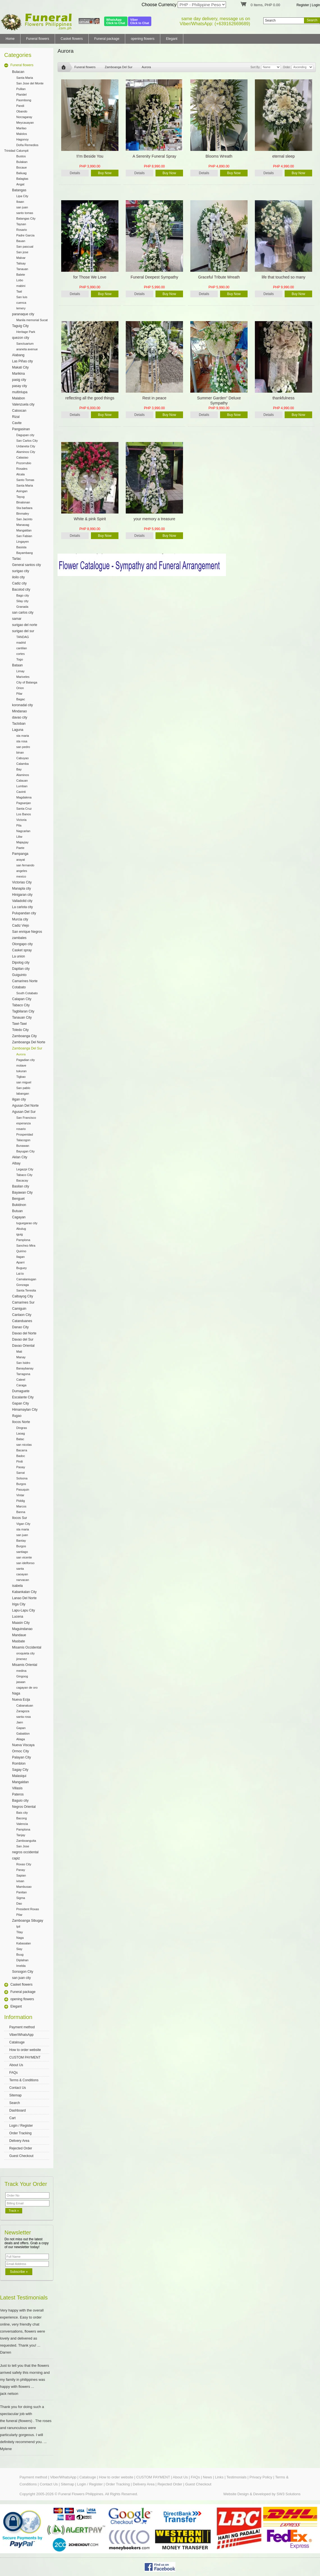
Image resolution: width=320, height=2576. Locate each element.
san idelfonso (25, 1563)
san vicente (24, 1557)
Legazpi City (24, 1169)
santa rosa (23, 1716)
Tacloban (19, 724)
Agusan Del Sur (24, 1112)
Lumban (22, 786)
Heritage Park (25, 331)
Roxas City (23, 1864)
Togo (19, 659)
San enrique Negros (27, 932)
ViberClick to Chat (139, 21)
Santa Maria (24, 77)
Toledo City (20, 1030)
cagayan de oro (27, 1687)
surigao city (20, 571)
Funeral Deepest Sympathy (154, 277)
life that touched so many (283, 277)
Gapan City (20, 1403)
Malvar (21, 257)
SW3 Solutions (288, 2494)
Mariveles (22, 676)
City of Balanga (26, 682)
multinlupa (20, 392)
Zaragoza (22, 1711)
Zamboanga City (24, 1036)
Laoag (20, 1433)
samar (16, 619)
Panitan (21, 1892)
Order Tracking (20, 2133)
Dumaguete (20, 1391)
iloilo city (18, 577)
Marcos (21, 1506)
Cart (12, 2118)
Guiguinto (19, 975)
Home (10, 39)
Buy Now (104, 173)
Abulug (21, 1228)
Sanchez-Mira (25, 1245)
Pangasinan (21, 429)
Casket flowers (72, 39)
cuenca (21, 302)
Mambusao (23, 1886)
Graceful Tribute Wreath (219, 277)
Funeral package (106, 39)
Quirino (21, 1251)
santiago (22, 1551)
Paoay (20, 1467)
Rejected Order (20, 2148)
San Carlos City (27, 440)
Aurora (21, 1054)
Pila (18, 825)
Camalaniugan (26, 1279)
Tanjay (20, 1835)
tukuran (21, 1071)
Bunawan (22, 1145)
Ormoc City (20, 1751)
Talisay (21, 263)
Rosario (21, 229)
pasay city (19, 386)
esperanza (23, 1123)
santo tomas (24, 213)
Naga (16, 1693)
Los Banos (23, 814)
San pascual (24, 246)
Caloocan (19, 411)
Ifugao (16, 1416)
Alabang (18, 355)
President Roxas (27, 1909)
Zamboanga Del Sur (27, 1048)
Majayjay (22, 842)
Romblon (19, 1763)
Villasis (17, 1788)
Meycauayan (25, 122)
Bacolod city (21, 589)
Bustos (21, 156)
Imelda (21, 1965)
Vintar (20, 1495)
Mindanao (19, 711)
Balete (20, 274)
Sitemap (15, 2095)
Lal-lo (20, 1273)
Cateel (20, 1379)
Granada (22, 606)
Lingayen (22, 541)
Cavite (17, 423)
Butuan (17, 1211)
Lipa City (22, 196)
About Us (16, 2065)
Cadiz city (19, 583)
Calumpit (22, 150)
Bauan (20, 241)
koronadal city (22, 705)
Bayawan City (22, 1192)
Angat (20, 184)
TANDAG (22, 637)
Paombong (23, 100)
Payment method (22, 2027)
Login (316, 5)
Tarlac (16, 559)
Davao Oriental (23, 1346)
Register (302, 5)
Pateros (18, 1794)
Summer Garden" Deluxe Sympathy (219, 400)
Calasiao (22, 457)
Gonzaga (22, 1284)
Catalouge (17, 2042)
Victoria (21, 819)
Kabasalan (23, 1943)
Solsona (22, 1478)
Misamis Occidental (26, 1647)
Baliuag (21, 173)
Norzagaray (24, 117)
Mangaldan (23, 530)
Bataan (17, 665)
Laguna (17, 730)
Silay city (22, 601)
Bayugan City (25, 1151)
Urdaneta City (25, 446)
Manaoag (22, 524)
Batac (20, 1439)
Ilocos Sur (19, 1518)
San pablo (23, 1088)
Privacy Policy (261, 2477)
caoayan (22, 1574)
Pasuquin (22, 1489)
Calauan (22, 780)
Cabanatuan (24, 1705)
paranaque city (23, 314)
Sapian (21, 1875)
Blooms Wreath (218, 156)
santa (20, 1568)
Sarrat (20, 1472)
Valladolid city (22, 901)
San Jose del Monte (30, 83)
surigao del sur (23, 631)
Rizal (16, 417)
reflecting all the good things (89, 398)
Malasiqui (19, 1776)
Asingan (22, 491)
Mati (19, 1351)
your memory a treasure (154, 519)
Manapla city (21, 888)
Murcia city (20, 919)
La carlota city (22, 907)
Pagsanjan (23, 803)
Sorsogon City (22, 1972)
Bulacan (18, 72)
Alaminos (22, 775)
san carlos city (22, 612)
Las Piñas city (22, 361)
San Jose (22, 1846)
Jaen (19, 1722)
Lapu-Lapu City (23, 1610)
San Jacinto (24, 519)
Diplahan (22, 1960)
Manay (21, 1357)
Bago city (22, 595)
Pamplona (23, 1240)
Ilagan (20, 1256)
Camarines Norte (25, 981)
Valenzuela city (23, 404)
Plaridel (21, 94)
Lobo (19, 280)
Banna (20, 1512)
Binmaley (22, 513)
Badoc (20, 1456)
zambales (19, 938)
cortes (20, 653)
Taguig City (20, 326)
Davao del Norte (24, 1333)
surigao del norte (24, 625)
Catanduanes (22, 1321)
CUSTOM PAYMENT (24, 2057)
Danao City (20, 1327)
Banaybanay (24, 1368)
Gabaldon (23, 1733)
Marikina (18, 374)
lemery (21, 308)
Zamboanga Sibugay (27, 1921)
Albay (16, 1163)
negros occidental (25, 1852)
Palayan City (21, 1757)
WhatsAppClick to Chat (115, 21)
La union (18, 956)
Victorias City (22, 882)
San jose (22, 252)
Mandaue (19, 1635)
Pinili (19, 1461)
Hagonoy (22, 139)
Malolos (21, 133)
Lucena (17, 1617)
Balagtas (22, 178)
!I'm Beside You (89, 156)
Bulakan (22, 162)
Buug (20, 1954)
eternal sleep (283, 156)
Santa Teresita (26, 1290)
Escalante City (23, 1397)
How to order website (25, 2050)
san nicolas (24, 1444)
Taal (19, 291)
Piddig (20, 1500)
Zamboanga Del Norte (28, 1042)
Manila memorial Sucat (32, 320)
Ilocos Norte (21, 1422)
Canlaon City (21, 1315)
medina (21, 1670)
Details (75, 173)
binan (20, 752)
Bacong (21, 1818)
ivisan (20, 1881)
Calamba (22, 763)
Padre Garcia (25, 235)
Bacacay (22, 1180)
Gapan (21, 1728)
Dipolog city (20, 962)
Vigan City (23, 1523)
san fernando (25, 865)
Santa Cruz (24, 808)
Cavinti (21, 791)
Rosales (22, 468)
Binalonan (23, 502)
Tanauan (22, 269)
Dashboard (17, 2110)
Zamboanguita (26, 1840)
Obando (21, 111)
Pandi (20, 105)
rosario (21, 1129)
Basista (21, 547)
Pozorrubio (23, 463)
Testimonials (237, 2477)
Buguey (21, 1268)
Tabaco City (21, 1005)
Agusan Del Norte (25, 1106)
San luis (21, 297)
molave (21, 1065)
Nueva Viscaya (23, 1745)
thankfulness (284, 398)
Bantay (21, 1540)
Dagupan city (25, 435)
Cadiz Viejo (20, 925)
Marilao (21, 128)
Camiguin (19, 1309)
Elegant (171, 39)
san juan (22, 207)
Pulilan (21, 89)
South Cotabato (27, 993)
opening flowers (142, 39)
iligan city (19, 1099)
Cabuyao (22, 758)
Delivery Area (19, 2141)
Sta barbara (24, 508)
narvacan (22, 1579)
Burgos (21, 1484)
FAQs (13, 2073)
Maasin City (21, 1623)
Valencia (22, 1823)
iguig (19, 1234)
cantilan (21, 648)
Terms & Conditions (23, 2080)
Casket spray (22, 950)
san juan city (21, 1978)
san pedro (23, 747)
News (207, 2477)
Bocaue (21, 167)
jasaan (20, 1682)
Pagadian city (25, 1060)
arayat (20, 859)
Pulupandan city (24, 913)
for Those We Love (89, 277)
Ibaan (20, 201)
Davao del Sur (22, 1339)
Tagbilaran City (23, 1011)
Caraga (21, 1385)
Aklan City (19, 1157)
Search (14, 2103)
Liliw (19, 836)
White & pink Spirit (90, 519)
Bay (19, 769)
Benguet (18, 1199)
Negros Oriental (24, 1807)
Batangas (19, 190)
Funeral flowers (37, 39)
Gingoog (22, 1676)
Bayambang (24, 552)
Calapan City (21, 999)
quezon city (20, 338)
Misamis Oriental (24, 1665)
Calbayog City (22, 1296)
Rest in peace (154, 398)
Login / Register (21, 2126)
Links (219, 2477)
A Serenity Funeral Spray (154, 156)
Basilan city (20, 1186)
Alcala (20, 474)
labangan (22, 1093)
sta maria (22, 735)
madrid (21, 642)
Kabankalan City (24, 1592)
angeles (21, 871)
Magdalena (23, 797)
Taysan (21, 224)
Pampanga (20, 854)
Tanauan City (22, 1017)
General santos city (26, 565)
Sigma (20, 1898)
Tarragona (23, 1374)
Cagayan (19, 1217)
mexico (21, 876)
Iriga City (18, 1604)
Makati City (20, 367)
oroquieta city (25, 1653)
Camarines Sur (23, 1302)
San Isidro (23, 1362)
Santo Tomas (25, 480)
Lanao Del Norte (24, 1598)
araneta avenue (27, 349)
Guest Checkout (21, 2156)
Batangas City (25, 218)
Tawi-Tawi (19, 1024)
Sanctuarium (25, 343)
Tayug (20, 496)
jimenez (21, 1659)
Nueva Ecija (21, 1700)
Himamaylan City (25, 1410)
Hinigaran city (22, 895)
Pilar (19, 693)
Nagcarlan (23, 831)
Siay (19, 1949)
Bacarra (21, 1450)
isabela (17, 1586)
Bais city (22, 1812)
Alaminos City (25, 451)
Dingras (21, 1427)
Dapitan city (21, 969)
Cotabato (19, 987)
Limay (20, 671)
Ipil (18, 1926)
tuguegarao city (26, 1223)
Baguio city (20, 1800)
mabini (20, 285)
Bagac (20, 699)
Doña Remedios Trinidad (21, 145)
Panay (20, 1869)
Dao (19, 1903)
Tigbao (21, 1076)
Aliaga (20, 1739)
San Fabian (24, 536)
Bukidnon (19, 1205)
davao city (19, 717)
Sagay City (20, 1770)
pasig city (19, 380)
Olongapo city (22, 944)
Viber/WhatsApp (21, 2035)
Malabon (18, 398)
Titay (19, 1932)
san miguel (23, 1082)
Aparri (20, 1262)
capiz (16, 1858)
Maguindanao (22, 1629)
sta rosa (21, 741)
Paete (20, 848)
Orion (20, 688)
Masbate (18, 1641)
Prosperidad (24, 1134)
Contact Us (17, 2088)
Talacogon (23, 1140)
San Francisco (26, 1117)
